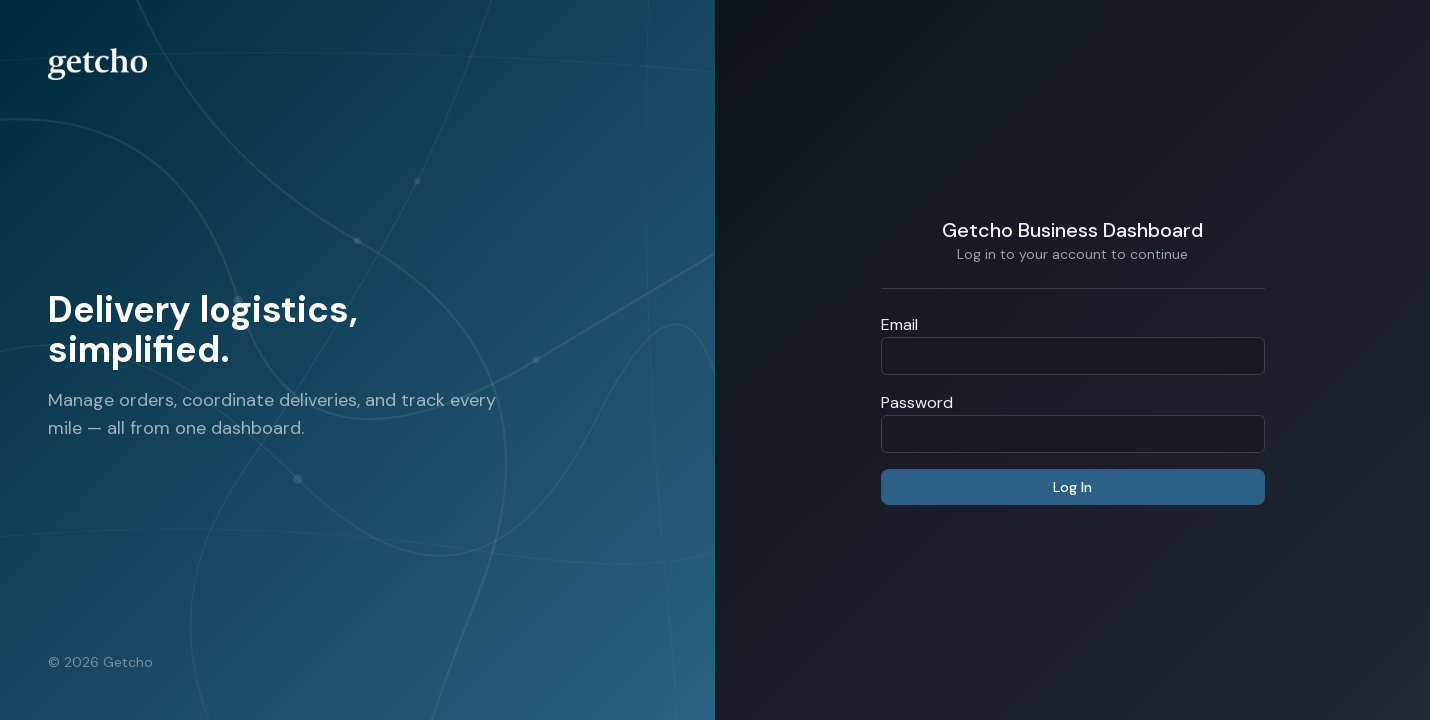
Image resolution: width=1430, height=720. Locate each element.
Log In (1072, 487)
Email (899, 324)
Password (917, 402)
